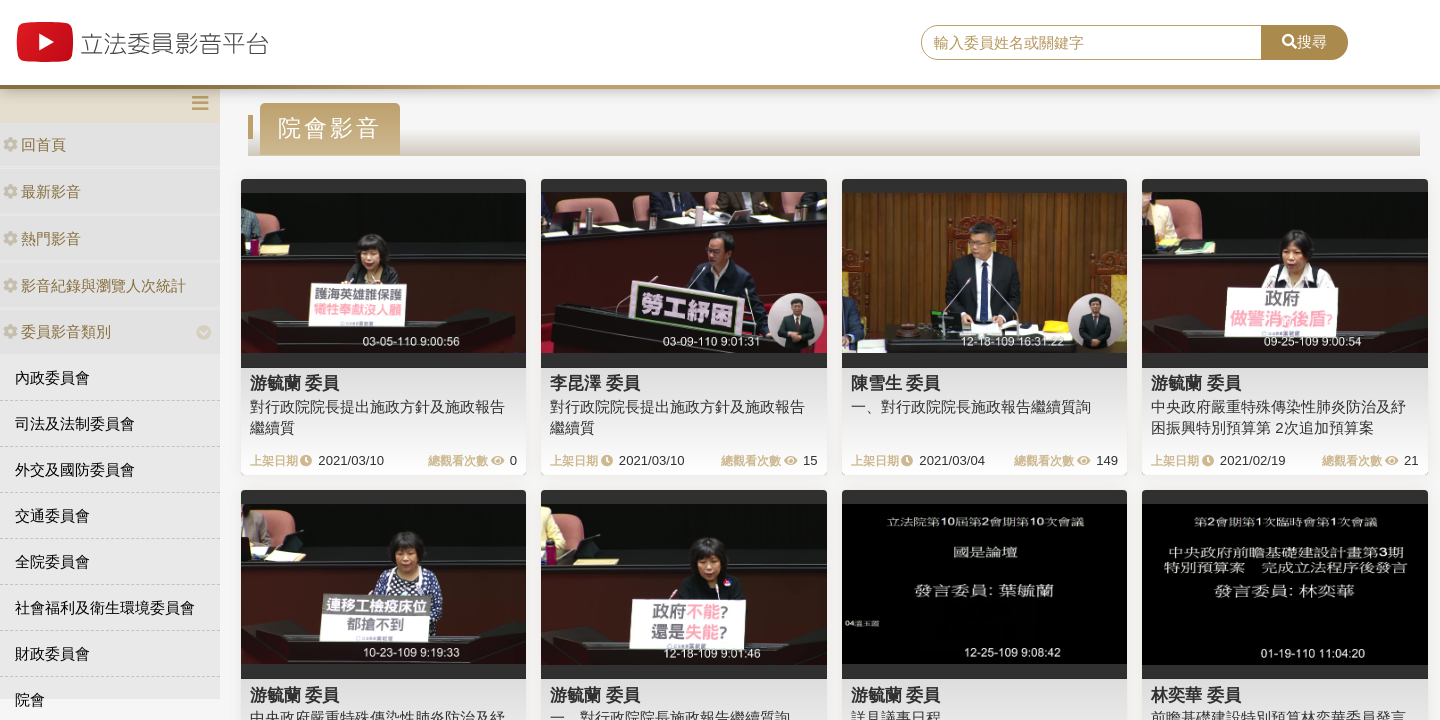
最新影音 (42, 191)
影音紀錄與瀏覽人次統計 (94, 285)
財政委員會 (52, 653)
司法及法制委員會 (75, 423)
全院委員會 (52, 561)
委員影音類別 (57, 331)
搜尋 (1304, 41)
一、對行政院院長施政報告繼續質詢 (971, 406)
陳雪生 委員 (896, 383)
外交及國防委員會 (75, 469)
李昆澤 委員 (595, 383)
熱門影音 (42, 238)
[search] (1091, 43)
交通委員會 (52, 515)
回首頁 (34, 144)
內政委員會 (52, 377)
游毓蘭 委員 (295, 383)
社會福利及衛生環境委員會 (105, 607)
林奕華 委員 (1196, 695)
